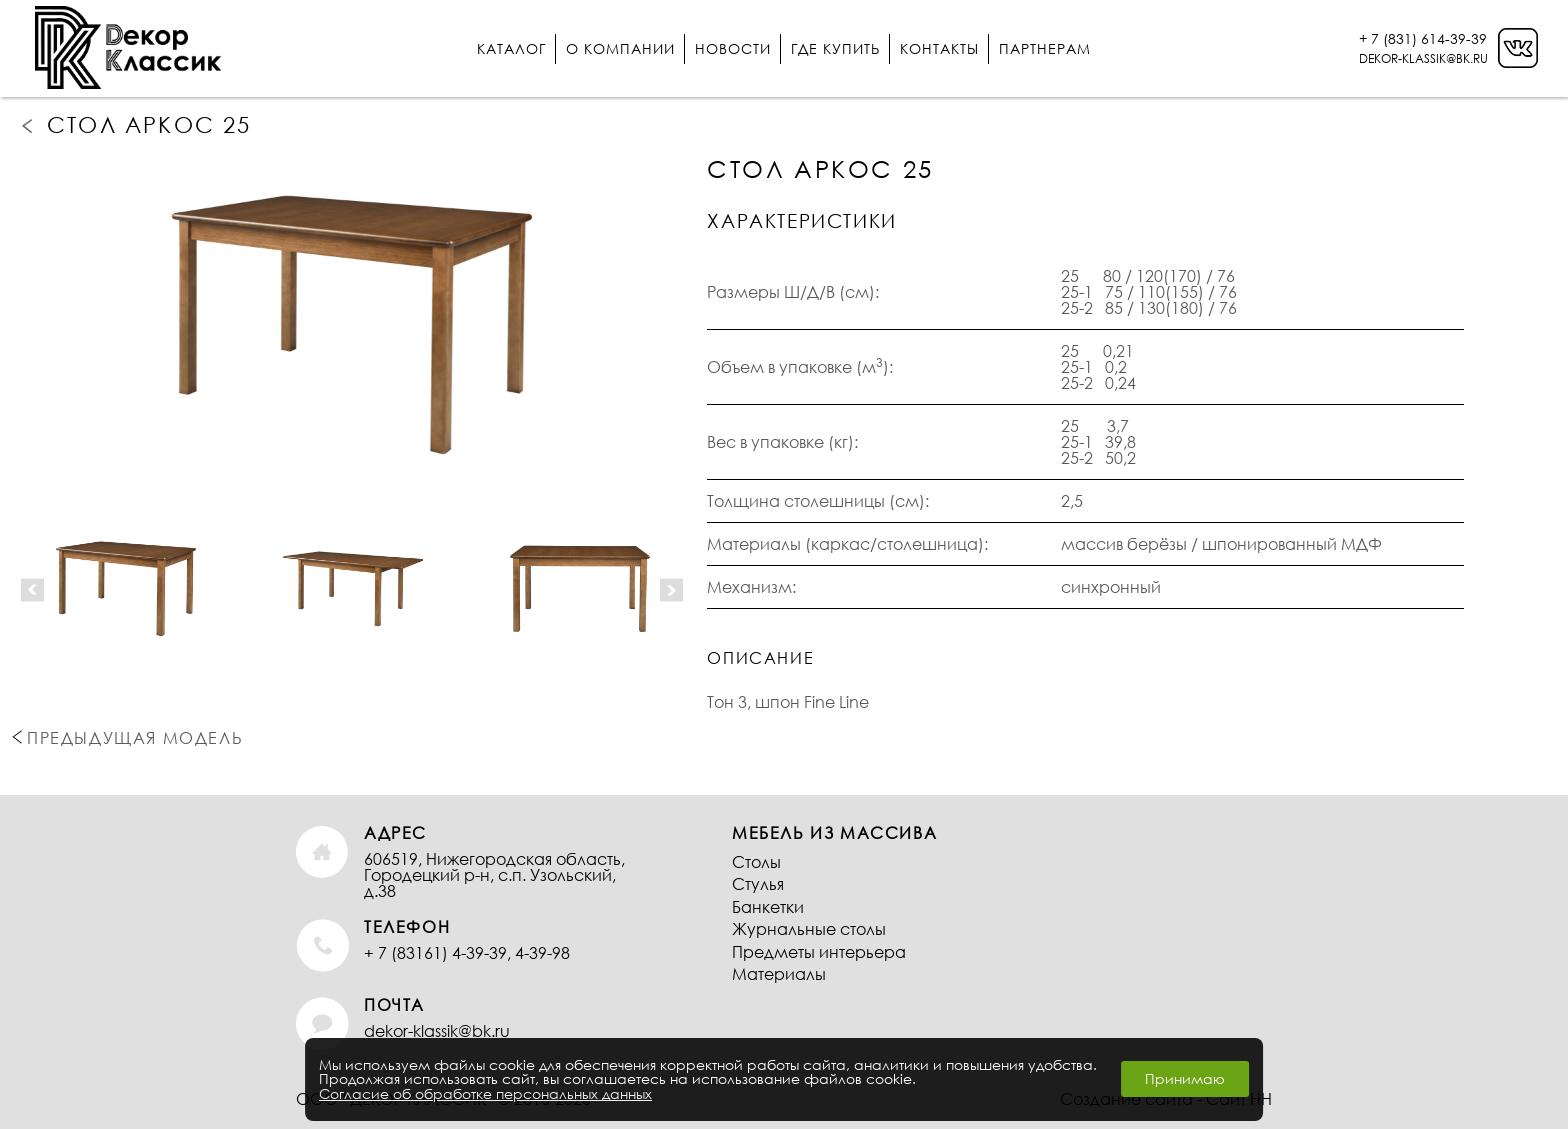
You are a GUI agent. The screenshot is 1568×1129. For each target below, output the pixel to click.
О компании (620, 48)
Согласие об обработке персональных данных (485, 1093)
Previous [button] (32, 589)
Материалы (779, 973)
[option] (352, 326)
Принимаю (1185, 1078)
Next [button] (671, 589)
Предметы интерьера (819, 951)
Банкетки (768, 906)
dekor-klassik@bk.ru (437, 1030)
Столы (756, 861)
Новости (733, 48)
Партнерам (1045, 48)
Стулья (758, 883)
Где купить (835, 48)
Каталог (511, 48)
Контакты (939, 48)
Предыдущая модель (29, 125)
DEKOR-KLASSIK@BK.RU (1423, 58)
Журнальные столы (809, 928)
